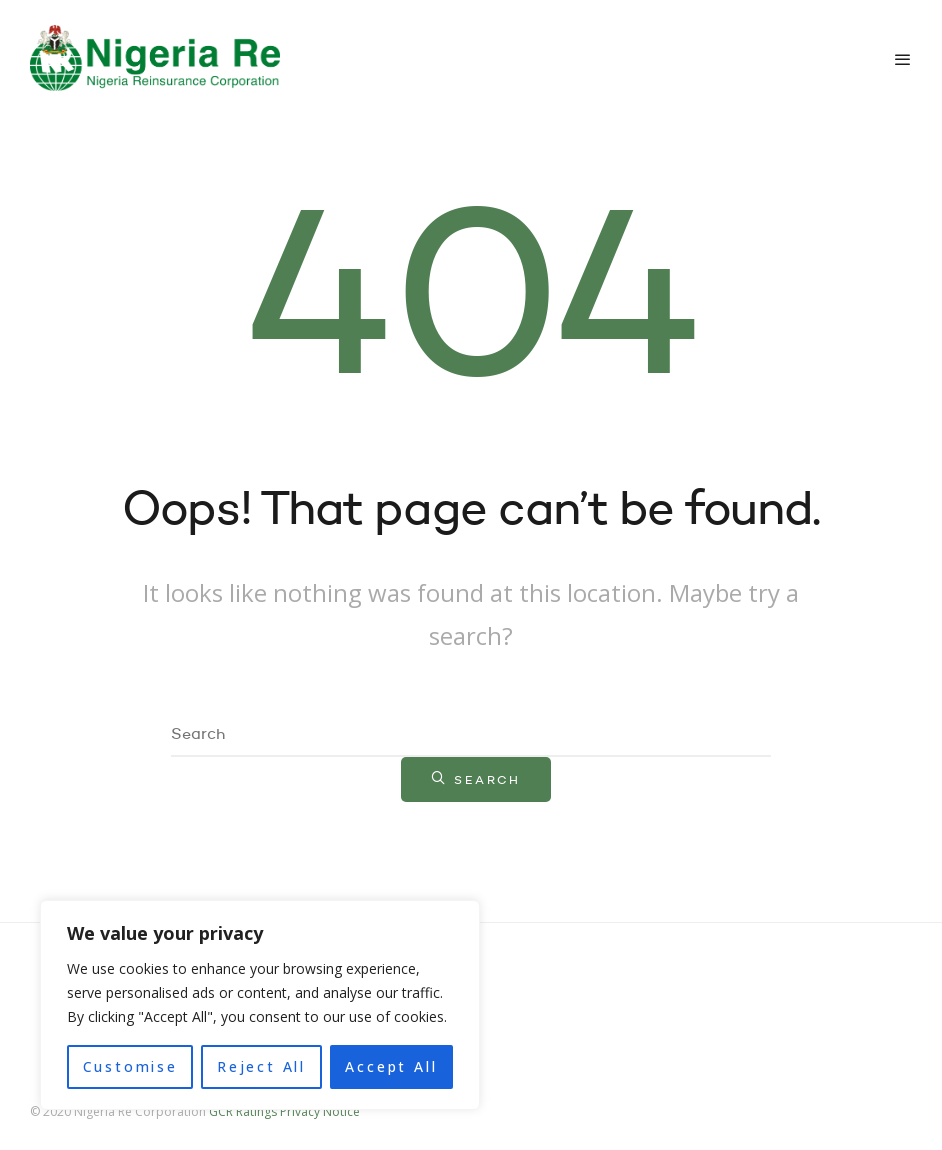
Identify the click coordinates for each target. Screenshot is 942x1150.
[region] (260, 1005)
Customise (130, 1066)
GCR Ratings (243, 1111)
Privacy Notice (320, 1111)
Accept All (391, 1066)
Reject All (261, 1066)
